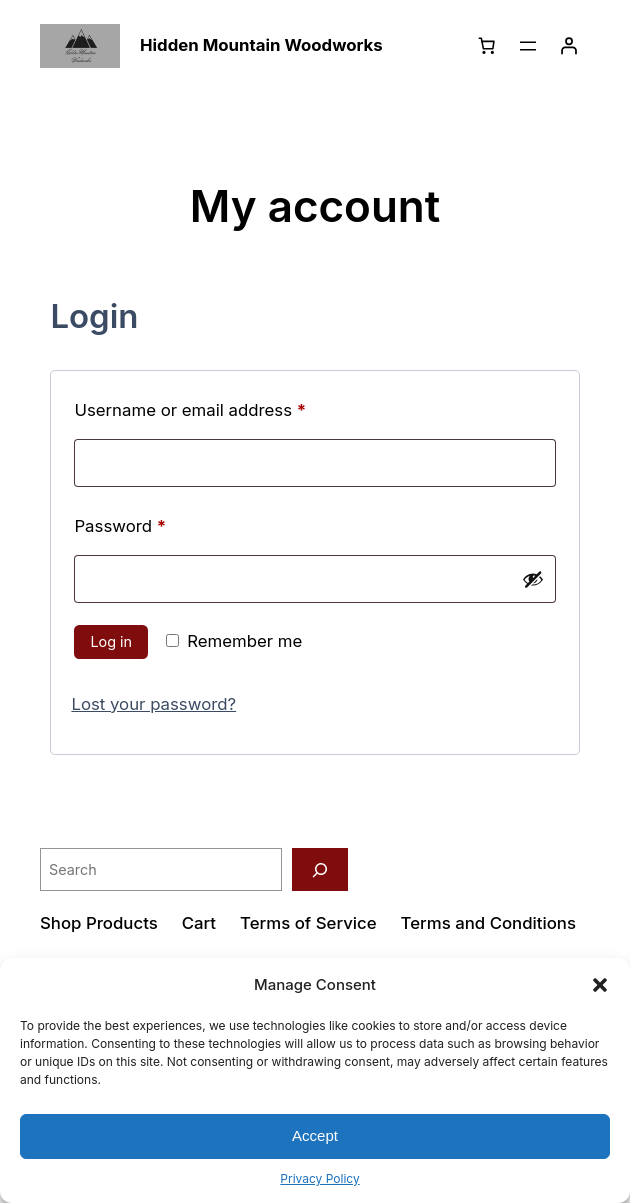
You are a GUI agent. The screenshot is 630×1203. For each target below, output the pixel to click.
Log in (111, 641)
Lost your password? (153, 704)
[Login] (569, 46)
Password (154, 523)
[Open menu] (528, 46)
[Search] (320, 869)
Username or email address (224, 407)
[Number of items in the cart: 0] (487, 46)
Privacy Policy (319, 1178)
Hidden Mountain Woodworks (261, 45)
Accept (315, 1135)
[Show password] (533, 579)
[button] (600, 985)
